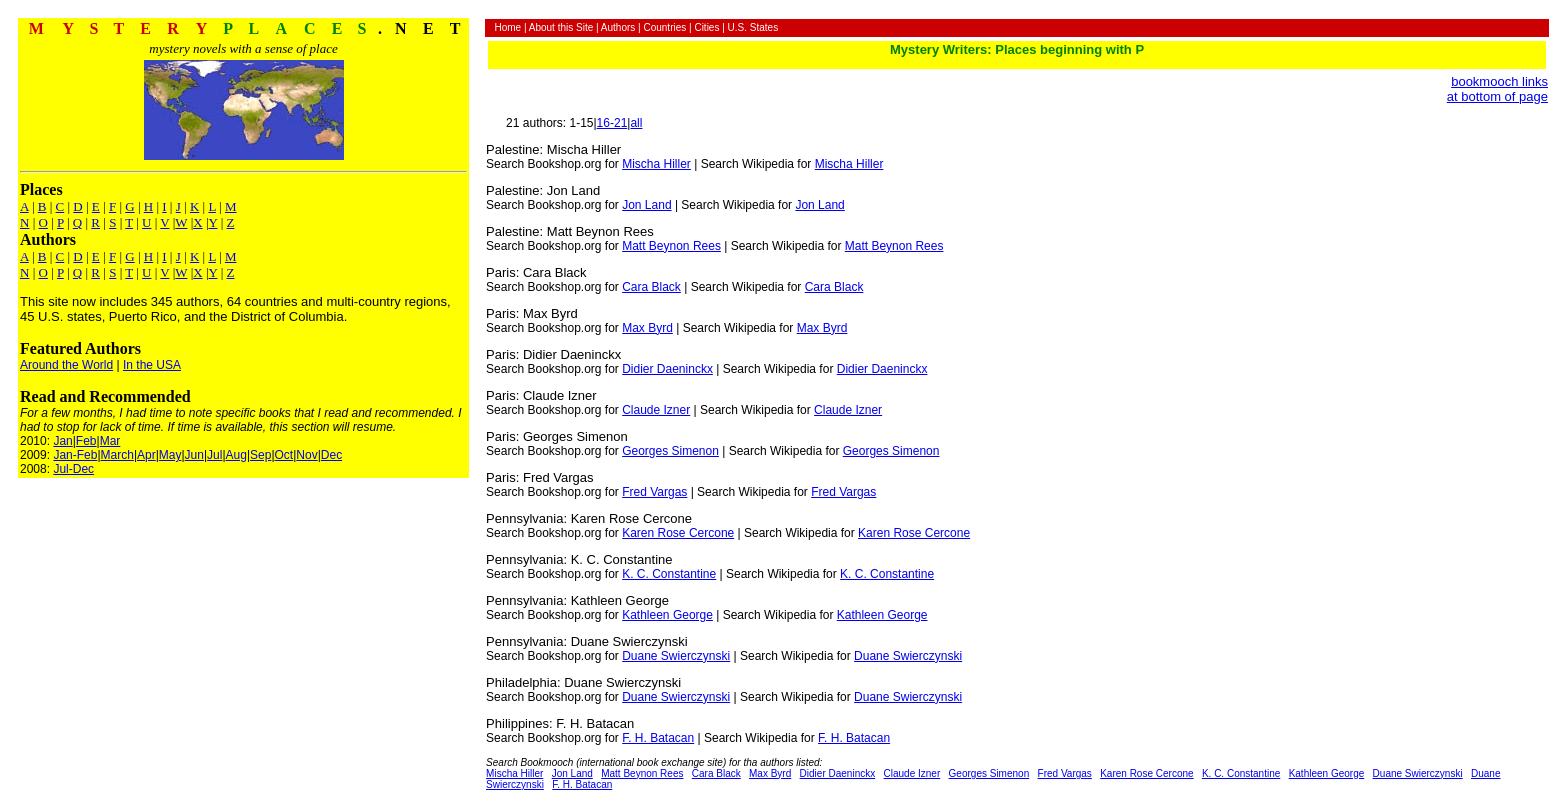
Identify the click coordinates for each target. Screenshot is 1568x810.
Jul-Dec (73, 469)
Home (507, 27)
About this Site (561, 27)
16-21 (612, 123)
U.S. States (753, 27)
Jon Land (646, 205)
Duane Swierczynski (676, 656)
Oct (284, 455)
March (117, 455)
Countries (664, 27)
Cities (706, 27)
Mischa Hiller (656, 164)
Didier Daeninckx (667, 369)
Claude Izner (656, 410)
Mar (110, 441)
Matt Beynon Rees (671, 246)
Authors (618, 27)
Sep (260, 455)
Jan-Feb (75, 455)
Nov (306, 455)
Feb (86, 441)
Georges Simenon (670, 451)
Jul (214, 455)
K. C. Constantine (669, 574)
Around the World (66, 365)
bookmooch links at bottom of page (1497, 89)
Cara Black (651, 287)
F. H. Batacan (658, 738)
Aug (236, 455)
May (170, 455)
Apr (146, 455)
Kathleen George (667, 615)
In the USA (152, 365)
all (636, 123)
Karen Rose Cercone (678, 533)
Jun (194, 455)
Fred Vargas (654, 492)
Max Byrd (647, 328)
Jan (62, 441)
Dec (331, 455)
